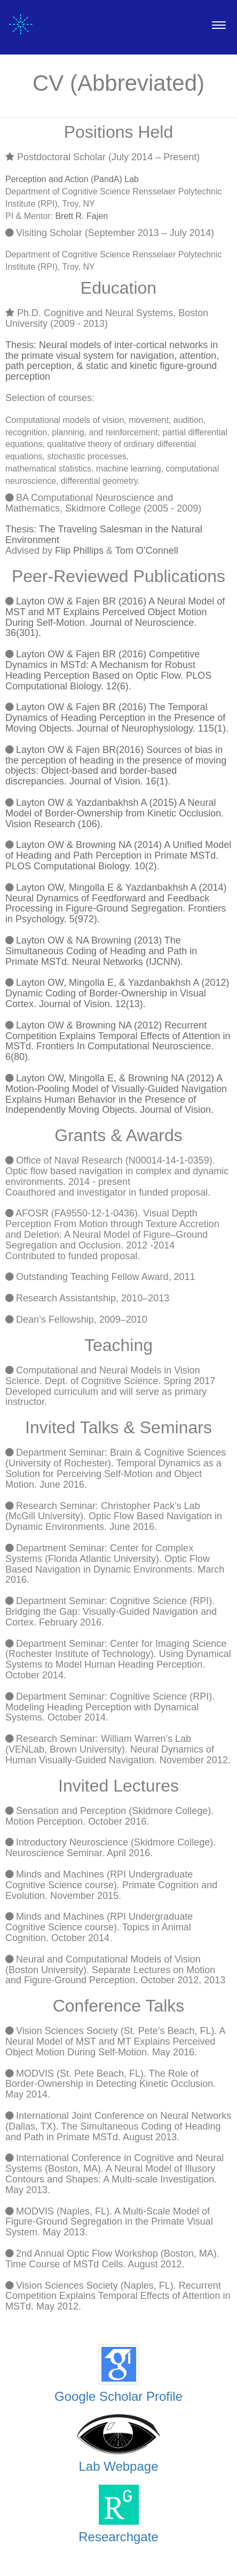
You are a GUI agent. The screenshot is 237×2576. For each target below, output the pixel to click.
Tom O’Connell (146, 550)
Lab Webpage (118, 2466)
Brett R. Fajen (81, 216)
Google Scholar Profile (118, 2396)
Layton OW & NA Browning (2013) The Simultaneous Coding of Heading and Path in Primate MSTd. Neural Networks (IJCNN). (101, 951)
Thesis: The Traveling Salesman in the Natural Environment (103, 534)
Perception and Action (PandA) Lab (72, 179)
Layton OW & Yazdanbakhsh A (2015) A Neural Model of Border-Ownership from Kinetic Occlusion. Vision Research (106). (114, 813)
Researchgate (118, 2537)
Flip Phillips (79, 550)
